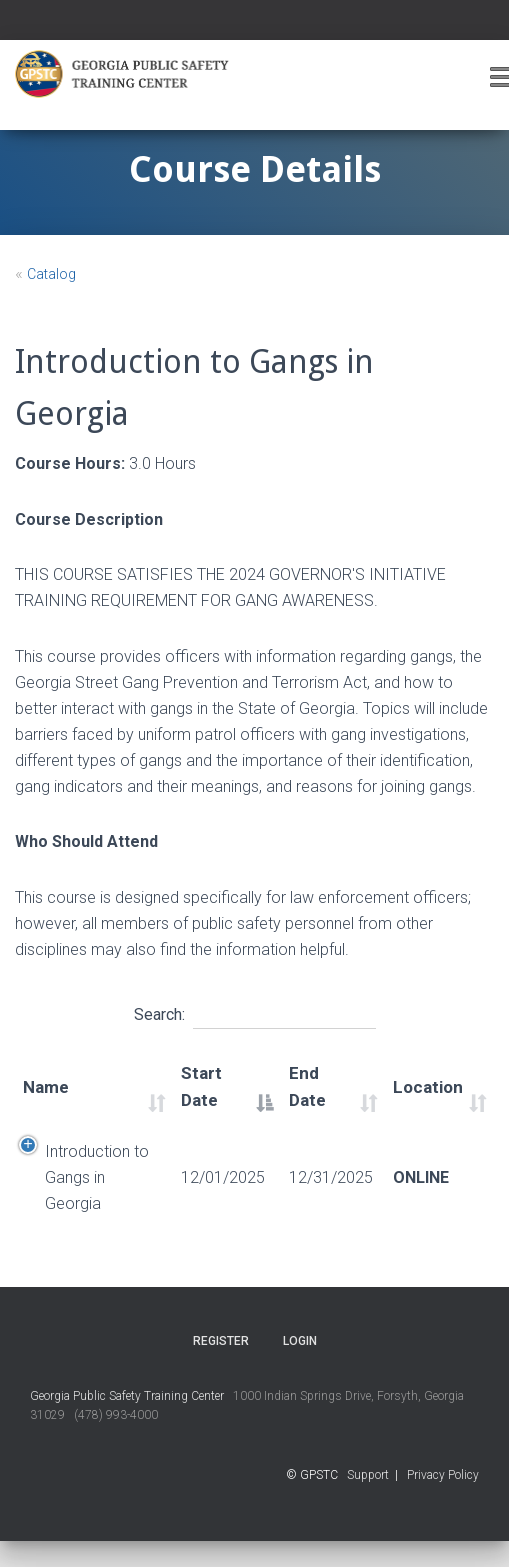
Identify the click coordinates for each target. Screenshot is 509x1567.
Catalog (51, 274)
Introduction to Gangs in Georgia (97, 1177)
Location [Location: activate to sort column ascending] (428, 1087)
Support (368, 1475)
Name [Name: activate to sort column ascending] (46, 1087)
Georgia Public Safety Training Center (127, 1396)
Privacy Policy (443, 1475)
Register (221, 1341)
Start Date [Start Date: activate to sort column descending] (201, 1087)
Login (300, 1341)
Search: (255, 1012)
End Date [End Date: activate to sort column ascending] (307, 1087)
